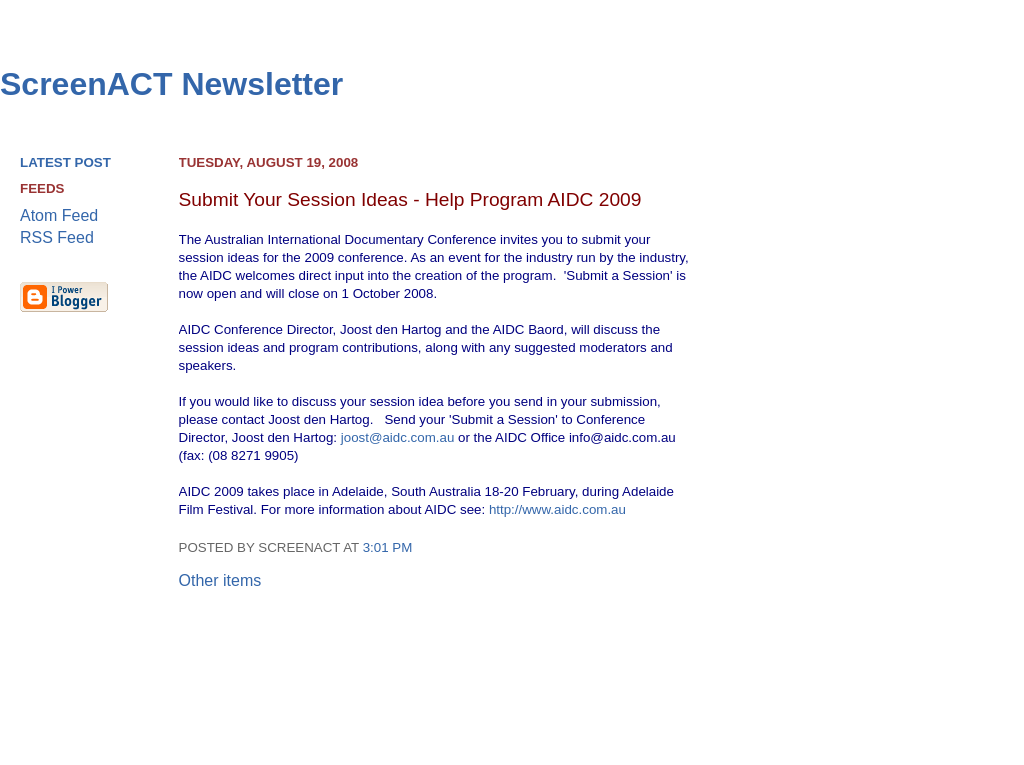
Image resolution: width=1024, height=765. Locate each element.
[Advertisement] (924, 461)
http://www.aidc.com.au (557, 509)
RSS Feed (57, 237)
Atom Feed (59, 215)
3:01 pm (388, 547)
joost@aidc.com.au (398, 437)
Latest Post (65, 162)
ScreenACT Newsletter (171, 84)
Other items (220, 580)
